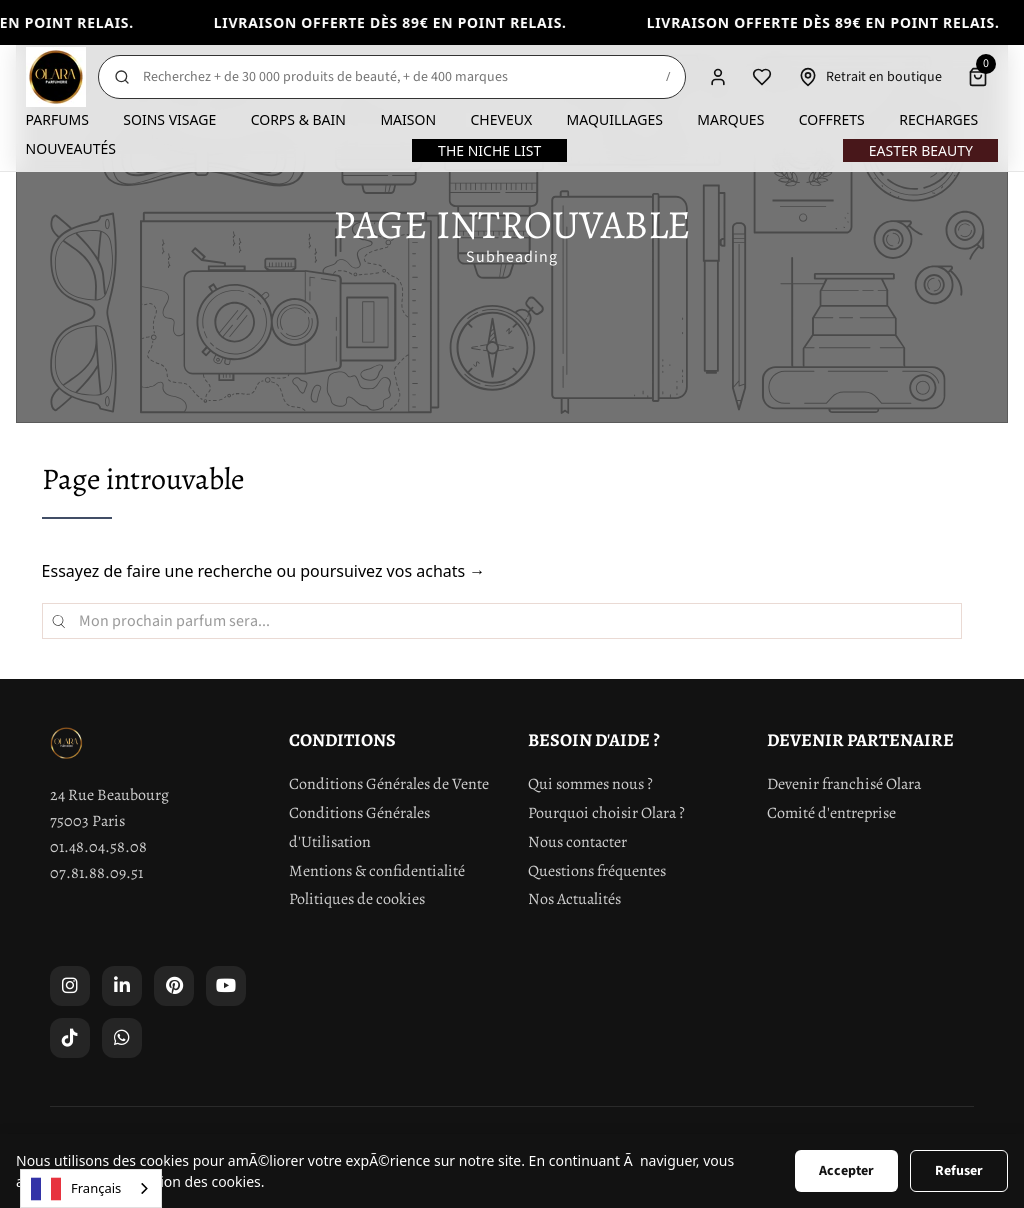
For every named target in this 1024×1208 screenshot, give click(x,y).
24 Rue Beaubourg (109, 795)
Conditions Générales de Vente (389, 784)
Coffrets (832, 119)
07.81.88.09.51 (96, 873)
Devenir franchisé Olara (844, 784)
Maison (408, 119)
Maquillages (615, 119)
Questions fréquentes (597, 871)
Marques (730, 119)
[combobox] (91, 1188)
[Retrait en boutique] (870, 77)
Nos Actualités (574, 899)
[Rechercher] (392, 77)
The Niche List (489, 150)
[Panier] (978, 77)
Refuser (959, 1171)
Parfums (57, 119)
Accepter (846, 1171)
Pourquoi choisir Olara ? (606, 813)
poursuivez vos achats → (392, 571)
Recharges (938, 119)
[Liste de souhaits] (762, 77)
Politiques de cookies (357, 899)
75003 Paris (87, 821)
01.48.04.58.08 (98, 847)
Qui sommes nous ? (590, 784)
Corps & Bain (298, 119)
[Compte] (718, 77)
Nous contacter (577, 842)
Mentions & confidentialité (377, 871)
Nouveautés (71, 148)
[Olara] (56, 77)
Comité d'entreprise (831, 813)
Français (76, 1189)
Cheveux (502, 119)
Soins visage (169, 119)
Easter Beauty (921, 150)
